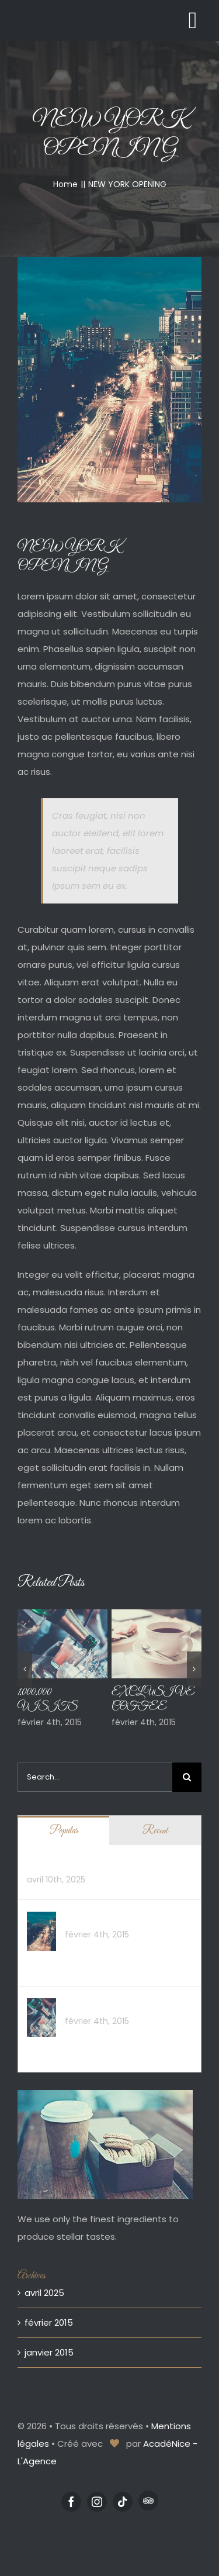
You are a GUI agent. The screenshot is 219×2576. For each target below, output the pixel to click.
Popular (64, 1831)
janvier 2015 (49, 2352)
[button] (25, 1669)
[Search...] (95, 1777)
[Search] (186, 1777)
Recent (155, 1831)
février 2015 (49, 2322)
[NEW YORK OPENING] (41, 1920)
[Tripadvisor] (148, 2501)
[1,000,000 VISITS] (41, 2007)
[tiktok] (123, 2502)
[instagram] (97, 2502)
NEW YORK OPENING (106, 1918)
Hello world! (51, 1863)
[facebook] (71, 2502)
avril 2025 (44, 2293)
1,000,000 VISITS (97, 2005)
